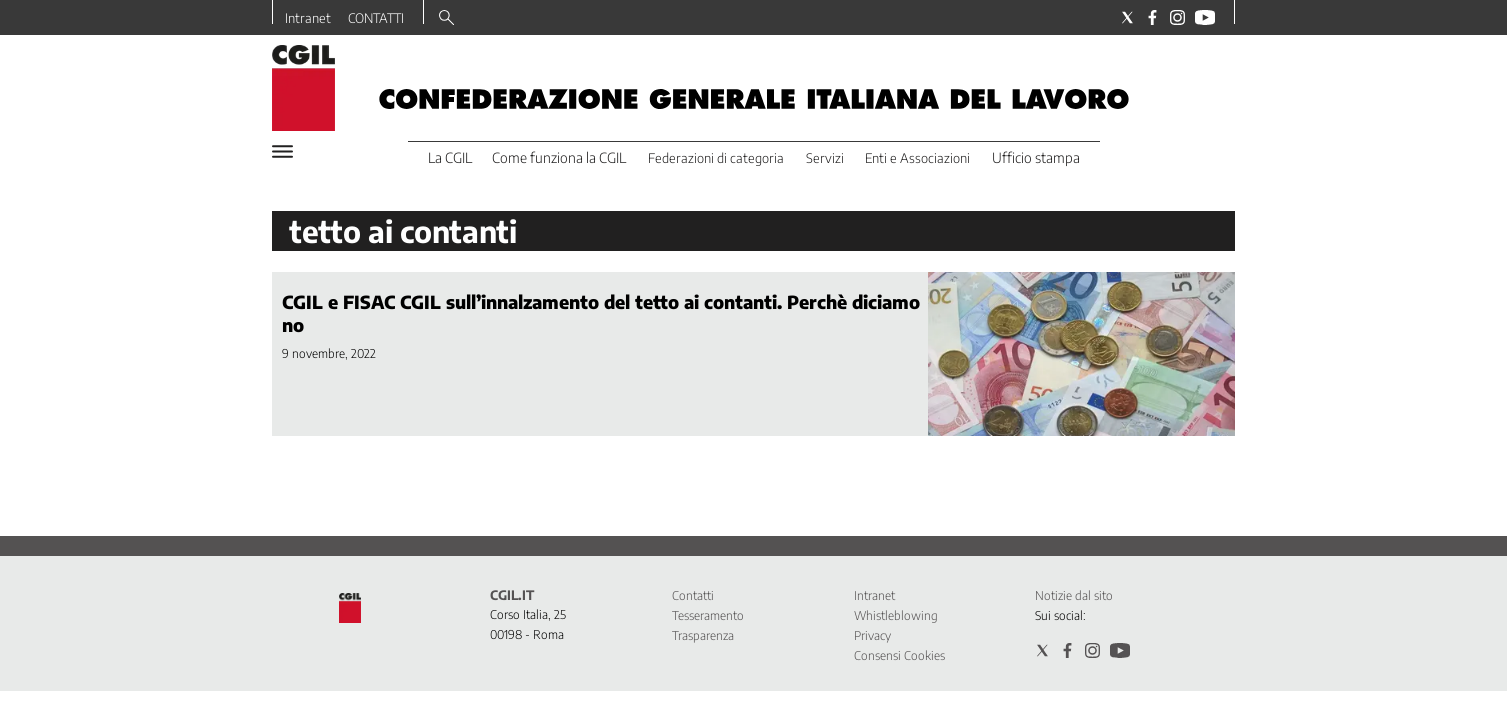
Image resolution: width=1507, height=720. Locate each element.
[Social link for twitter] (1127, 17)
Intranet (308, 18)
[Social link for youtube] (1205, 17)
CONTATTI (376, 18)
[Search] (446, 19)
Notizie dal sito (1074, 595)
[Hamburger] (282, 151)
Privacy (872, 635)
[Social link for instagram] (1177, 17)
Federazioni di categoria (716, 158)
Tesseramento (708, 615)
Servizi (825, 158)
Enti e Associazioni (917, 158)
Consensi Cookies (899, 655)
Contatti (693, 595)
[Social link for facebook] (1152, 17)
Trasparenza (703, 635)
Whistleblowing (896, 615)
